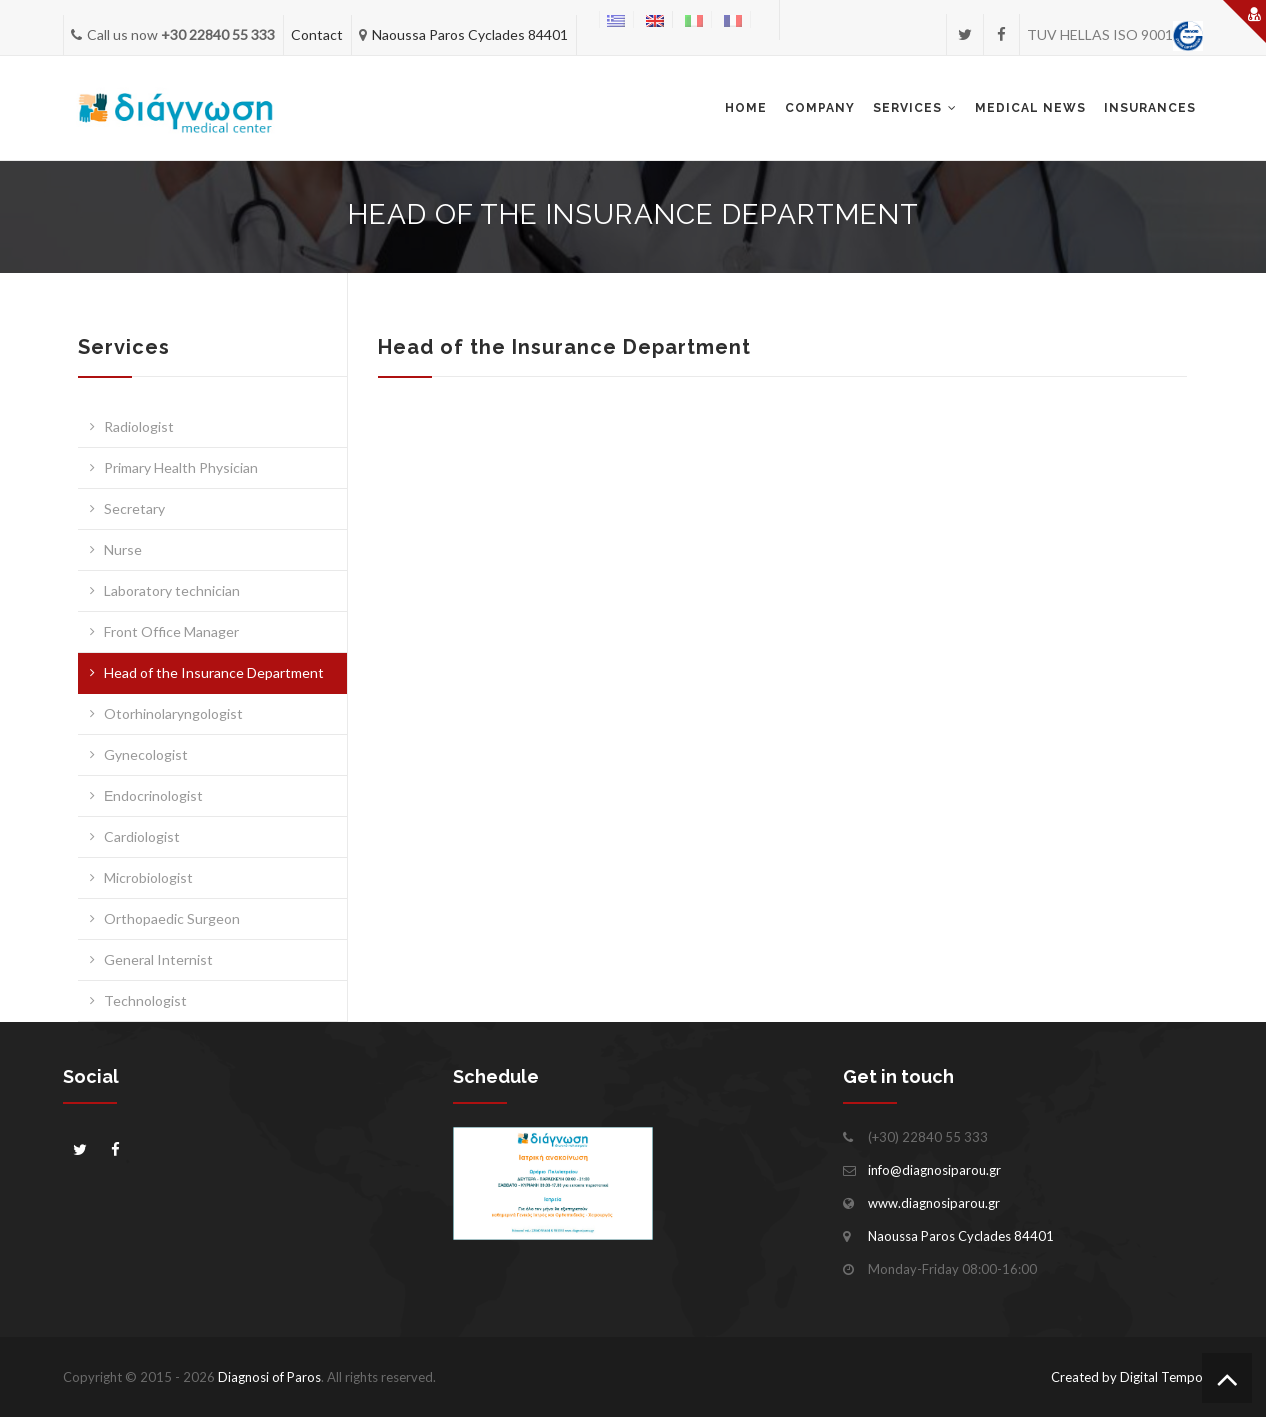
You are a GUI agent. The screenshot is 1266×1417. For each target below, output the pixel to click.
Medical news (1030, 108)
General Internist (158, 959)
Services (907, 108)
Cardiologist (142, 836)
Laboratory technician (172, 590)
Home (746, 108)
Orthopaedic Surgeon (172, 918)
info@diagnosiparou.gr (934, 1170)
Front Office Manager (171, 631)
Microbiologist (148, 877)
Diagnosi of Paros (269, 1377)
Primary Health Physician (181, 467)
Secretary (134, 508)
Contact (317, 34)
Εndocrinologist (153, 795)
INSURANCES (1150, 108)
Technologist (145, 1000)
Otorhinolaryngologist (173, 713)
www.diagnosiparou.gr (934, 1203)
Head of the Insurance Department (214, 672)
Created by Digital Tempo (1127, 1377)
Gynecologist (146, 754)
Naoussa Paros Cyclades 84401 (470, 34)
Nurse (123, 549)
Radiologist (139, 426)
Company (820, 108)
